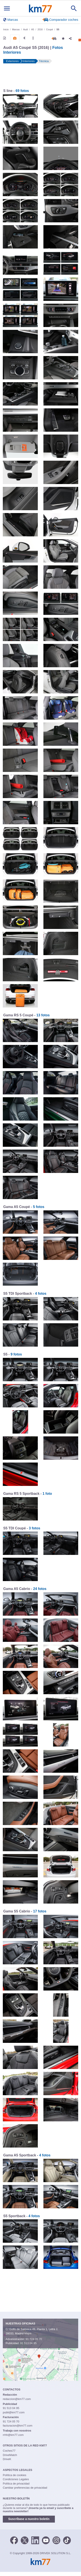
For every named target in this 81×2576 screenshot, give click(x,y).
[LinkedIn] (35, 2540)
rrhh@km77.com (13, 2434)
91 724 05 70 (33, 2339)
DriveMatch (10, 2455)
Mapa (28, 2333)
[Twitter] (25, 2540)
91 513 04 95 (28, 2343)
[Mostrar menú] (7, 8)
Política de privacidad (16, 2483)
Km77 (40, 8)
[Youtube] (46, 2540)
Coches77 (9, 2450)
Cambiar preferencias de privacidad (25, 2487)
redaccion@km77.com (17, 2399)
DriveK (7, 2459)
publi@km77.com (14, 2412)
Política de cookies (14, 2475)
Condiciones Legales (16, 2479)
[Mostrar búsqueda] (74, 8)
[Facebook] (14, 2540)
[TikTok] (67, 2540)
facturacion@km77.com (17, 2425)
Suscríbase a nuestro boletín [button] (28, 2519)
